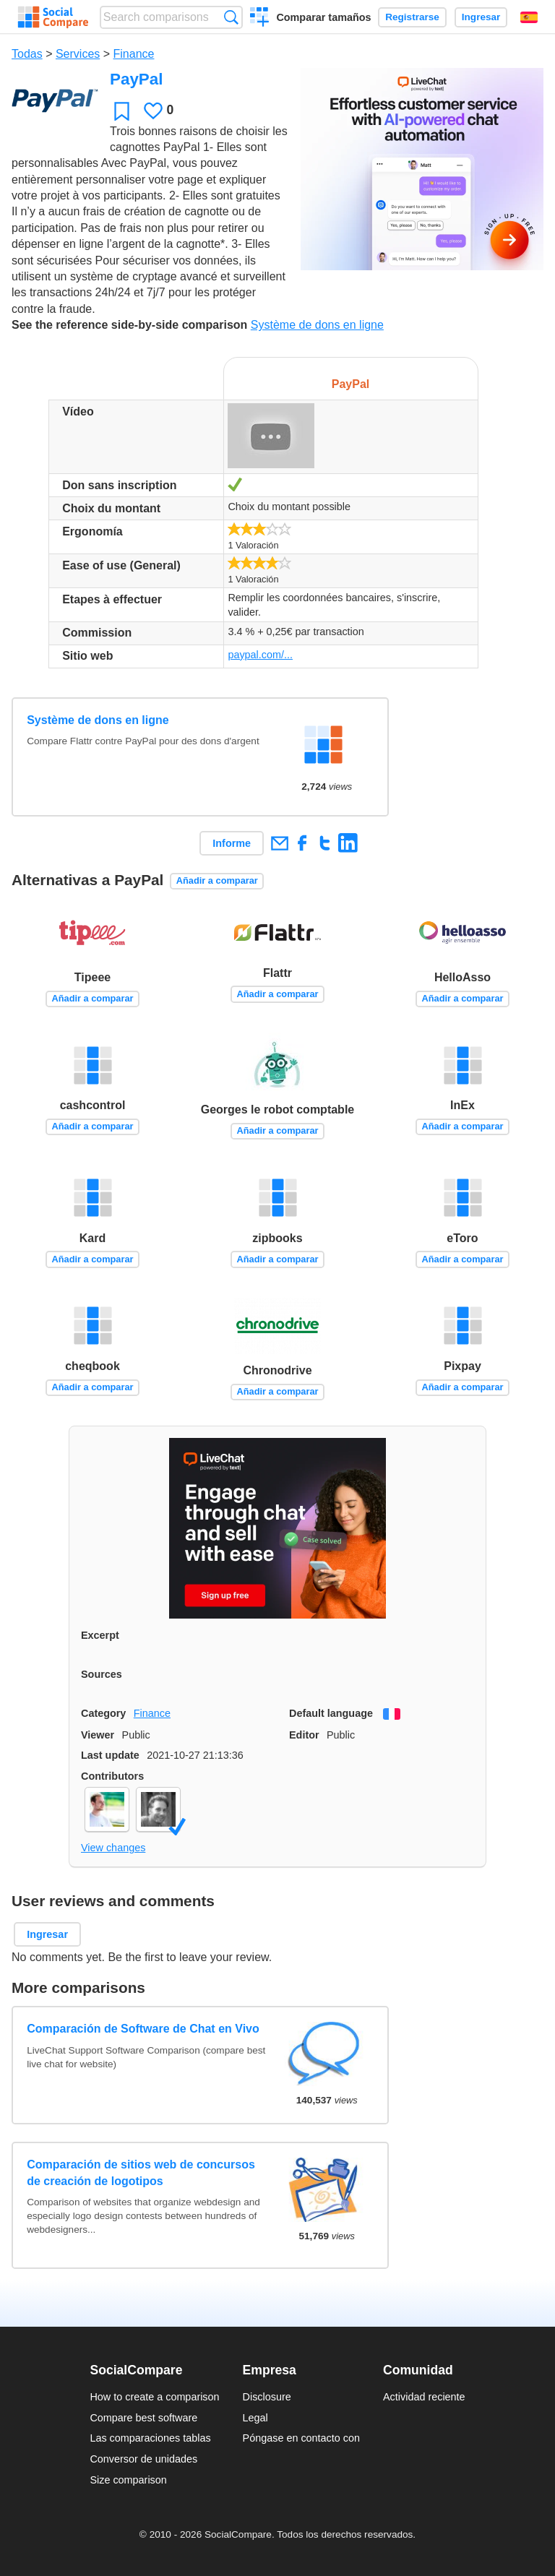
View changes (113, 1847)
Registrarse (412, 17)
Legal (255, 2418)
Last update (110, 1755)
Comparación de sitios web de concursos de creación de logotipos (141, 2172)
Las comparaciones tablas (150, 2438)
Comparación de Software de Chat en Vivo (143, 2029)
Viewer (97, 1735)
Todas (27, 54)
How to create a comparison (154, 2397)
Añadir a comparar (217, 880)
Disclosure (267, 2397)
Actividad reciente (424, 2397)
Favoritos (122, 111)
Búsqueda (231, 17)
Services (78, 54)
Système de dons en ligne (317, 325)
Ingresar (481, 17)
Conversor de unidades (143, 2459)
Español (529, 17)
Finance (134, 54)
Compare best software (143, 2418)
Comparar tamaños (323, 17)
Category (103, 1713)
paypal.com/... (260, 654)
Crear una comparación (260, 19)
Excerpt (100, 1635)
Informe (231, 843)
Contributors (112, 1776)
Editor (304, 1735)
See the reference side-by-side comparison (129, 325)
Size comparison (128, 2480)
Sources (101, 1674)
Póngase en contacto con (301, 2438)
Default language (331, 1713)
